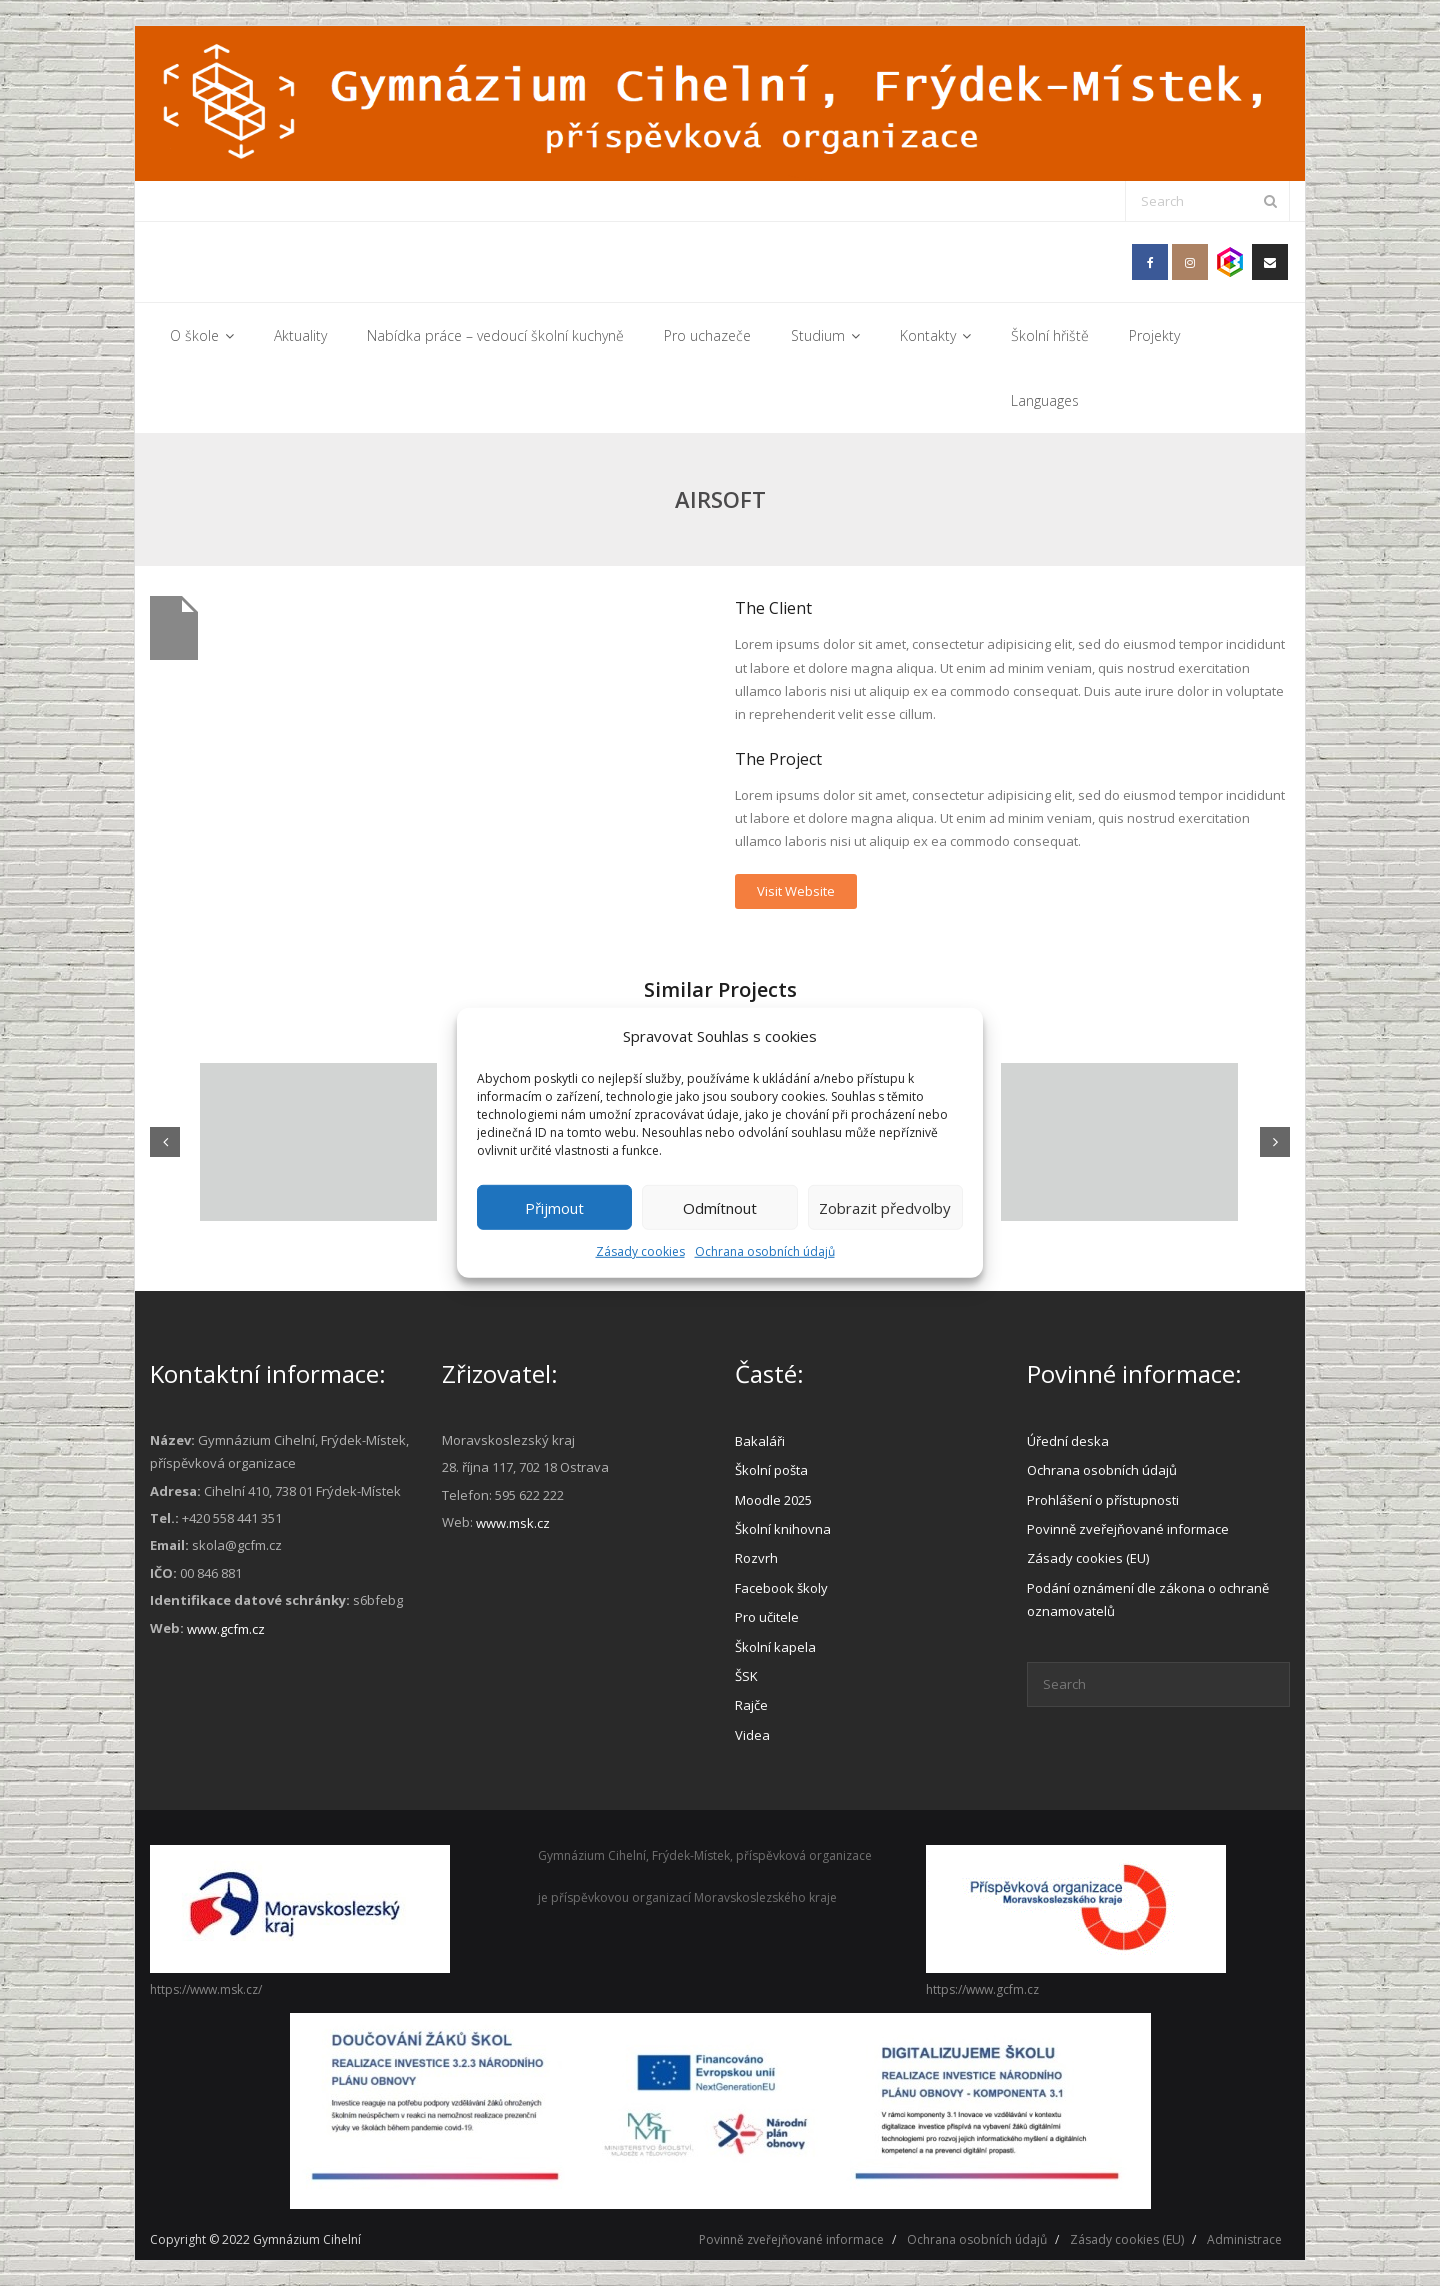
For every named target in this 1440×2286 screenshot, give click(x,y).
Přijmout (554, 1207)
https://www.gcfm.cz (982, 1989)
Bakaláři (760, 1441)
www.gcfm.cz (226, 1629)
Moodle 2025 (773, 1500)
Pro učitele (767, 1617)
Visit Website (796, 891)
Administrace (1244, 2239)
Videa (752, 1735)
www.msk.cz (513, 1523)
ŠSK (746, 1676)
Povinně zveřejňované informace (1128, 1529)
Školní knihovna (783, 1529)
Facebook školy (781, 1588)
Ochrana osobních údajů (765, 1251)
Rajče (751, 1705)
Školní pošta (771, 1470)
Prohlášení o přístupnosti (1103, 1500)
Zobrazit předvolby (885, 1207)
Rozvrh (756, 1558)
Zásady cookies (640, 1251)
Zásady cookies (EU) (1088, 1558)
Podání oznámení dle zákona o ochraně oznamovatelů (1148, 1599)
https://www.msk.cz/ (206, 1989)
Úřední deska (1068, 1441)
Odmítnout (720, 1207)
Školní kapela (775, 1647)
